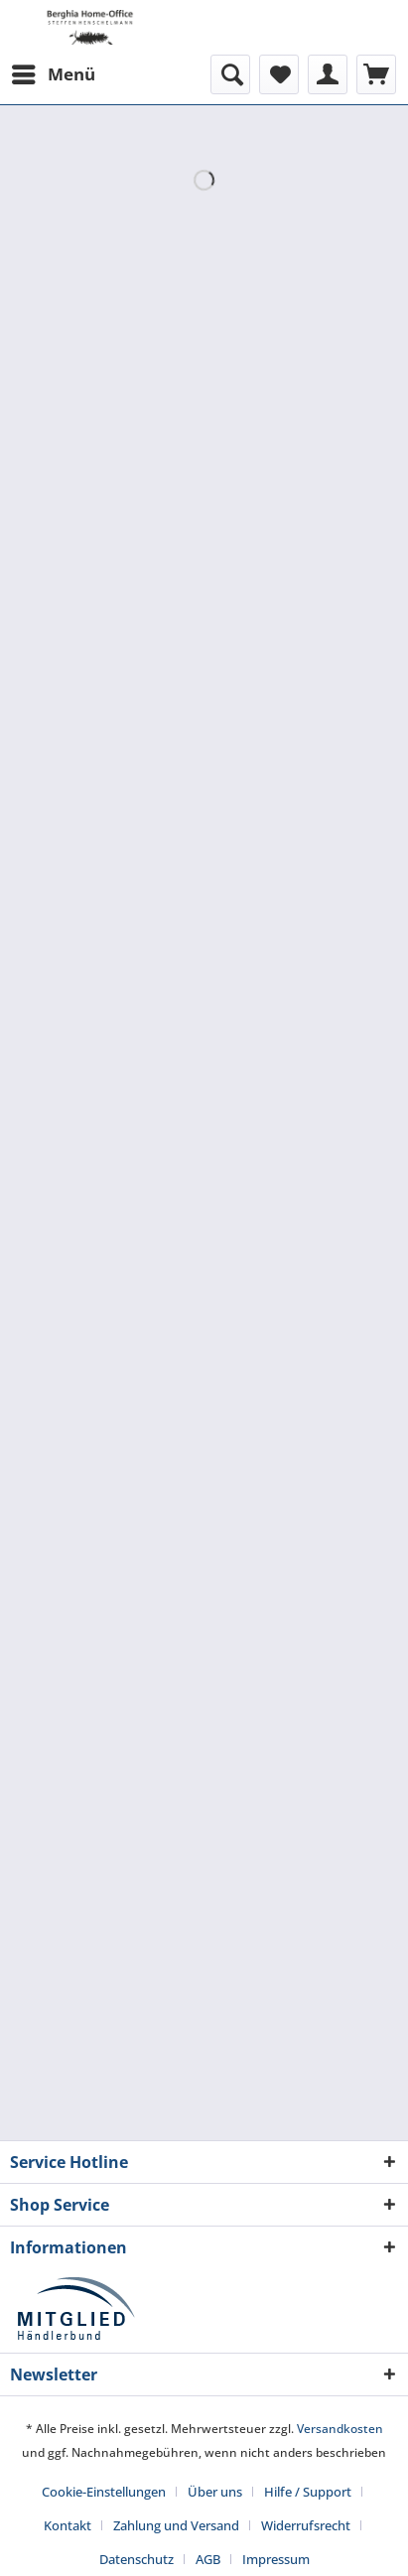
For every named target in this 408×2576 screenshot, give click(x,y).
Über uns (215, 2492)
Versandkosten (340, 2428)
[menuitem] (52, 74)
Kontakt (67, 2525)
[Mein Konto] (327, 74)
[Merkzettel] (279, 74)
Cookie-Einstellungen (104, 2492)
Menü (53, 72)
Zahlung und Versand (176, 2525)
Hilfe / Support (307, 2492)
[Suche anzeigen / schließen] (230, 74)
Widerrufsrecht (305, 2525)
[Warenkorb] (376, 74)
